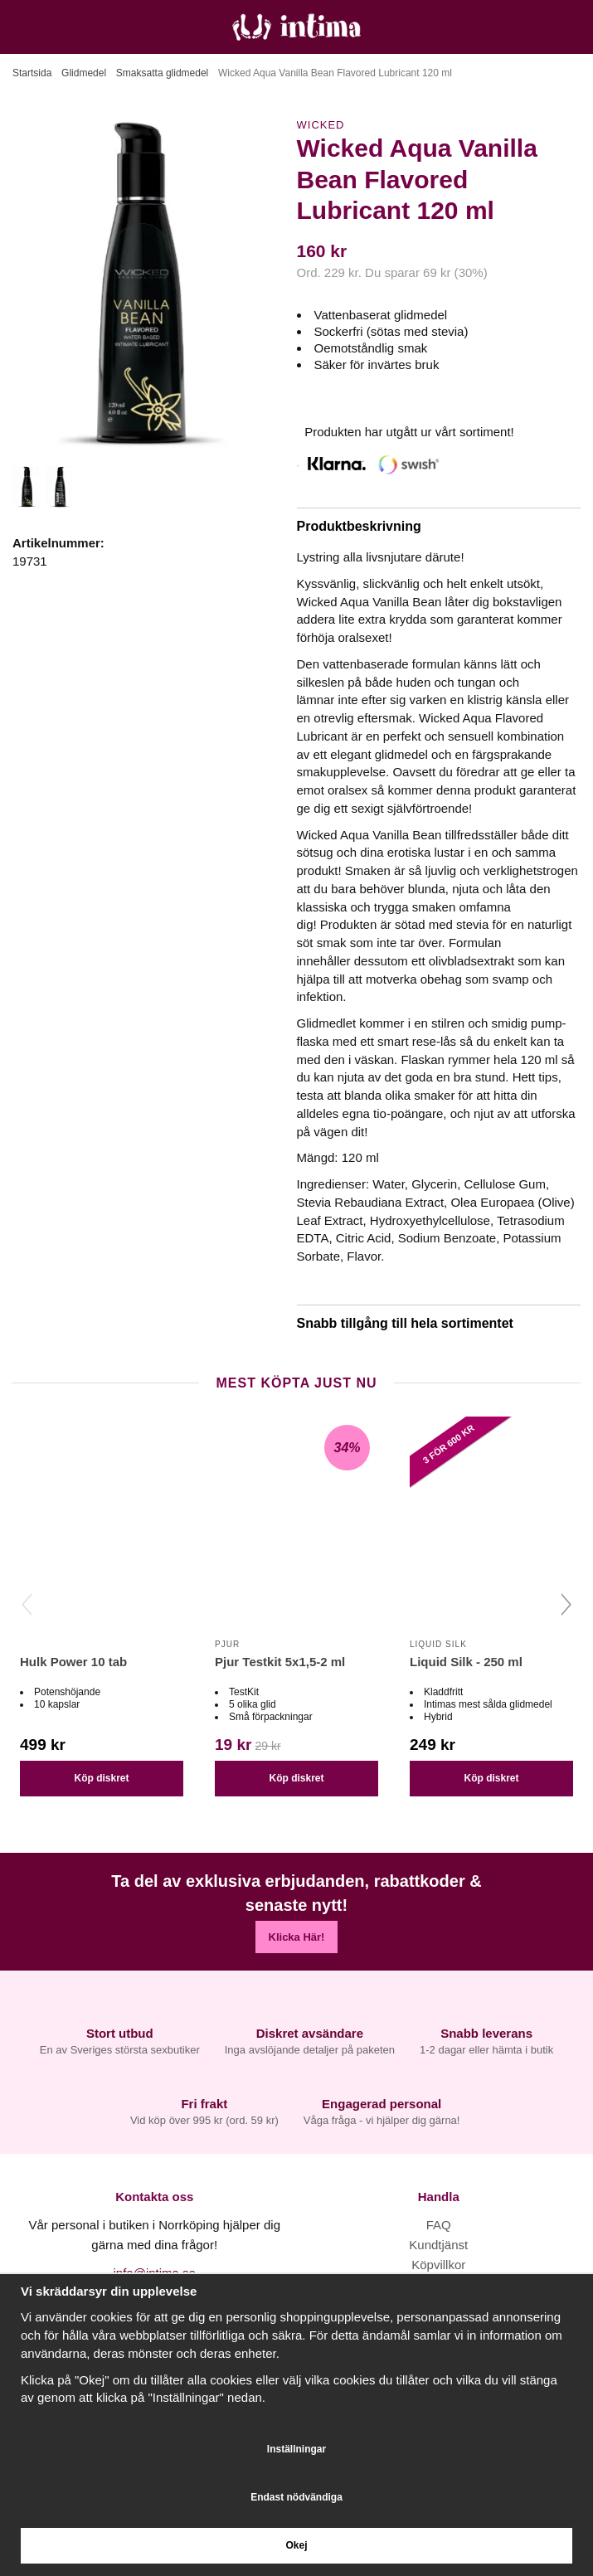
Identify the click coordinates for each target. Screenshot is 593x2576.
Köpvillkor (438, 2265)
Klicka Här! (297, 1937)
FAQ (438, 2225)
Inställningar (296, 2449)
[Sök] (56, 27)
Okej (296, 2545)
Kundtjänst (438, 2245)
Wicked (321, 125)
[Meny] (18, 27)
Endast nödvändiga (296, 2497)
